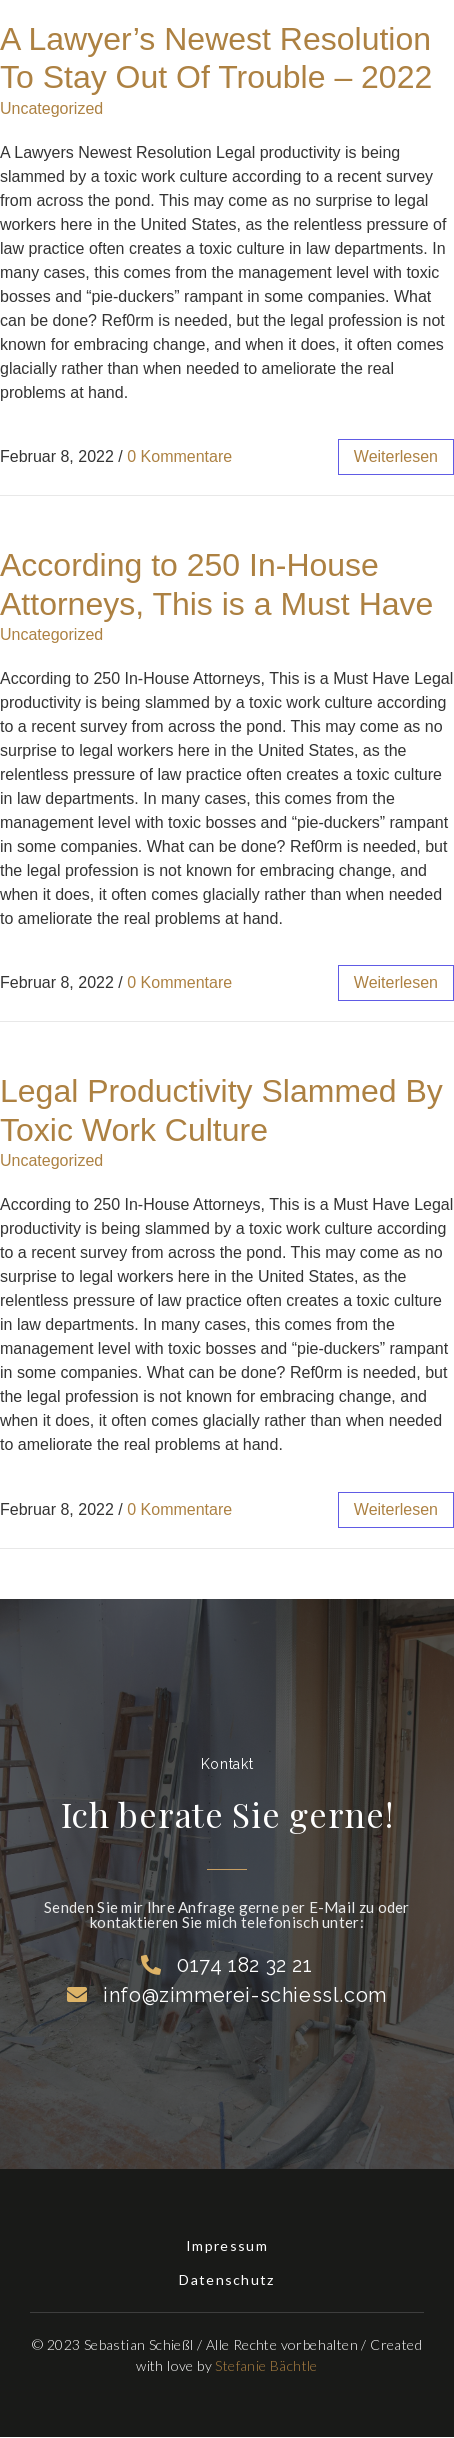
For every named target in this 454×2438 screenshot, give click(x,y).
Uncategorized (51, 108)
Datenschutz (226, 2279)
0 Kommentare (179, 456)
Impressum (227, 2245)
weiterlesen (396, 456)
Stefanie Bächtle (266, 2365)
